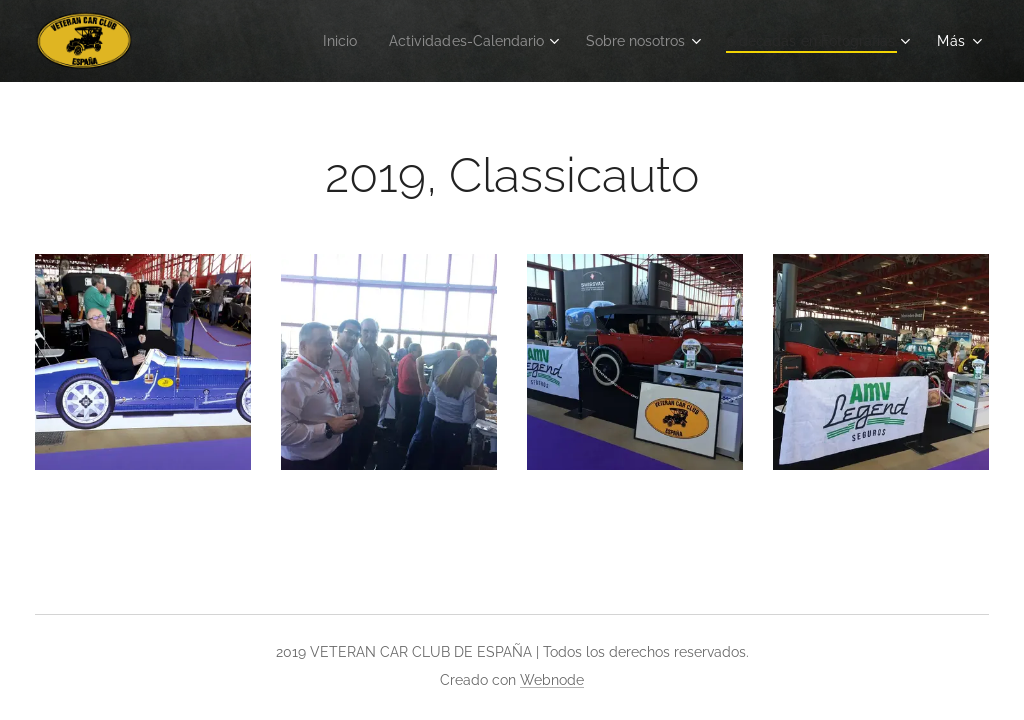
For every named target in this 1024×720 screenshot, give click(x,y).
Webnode (552, 680)
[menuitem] (303, 41)
